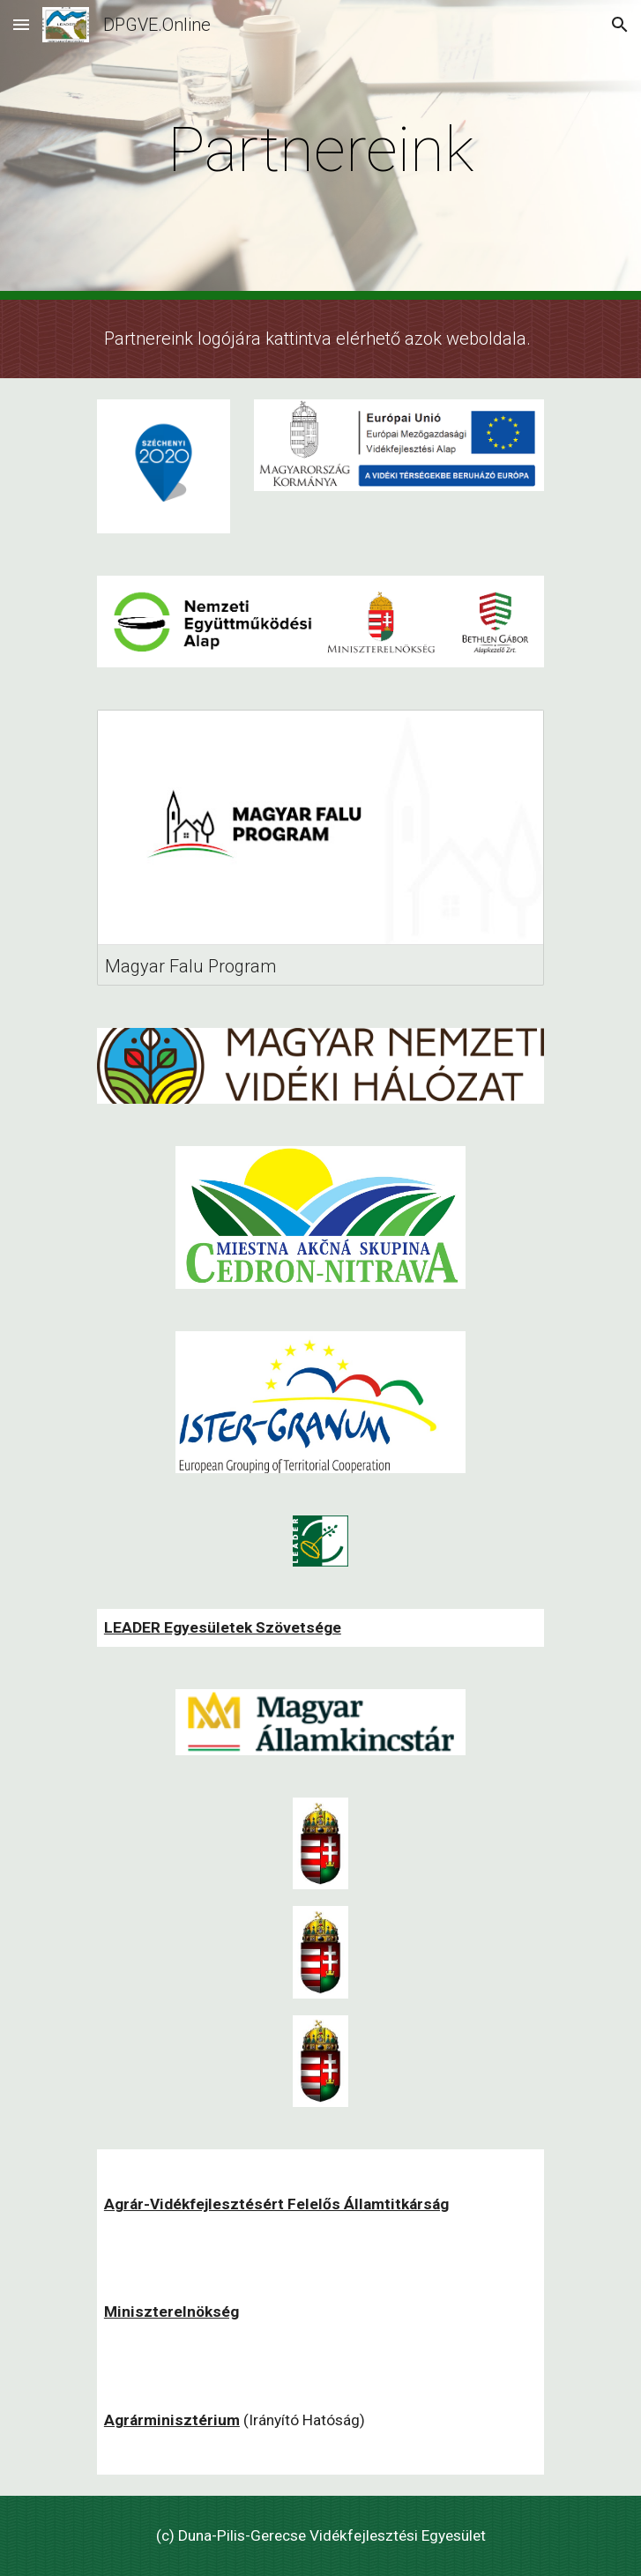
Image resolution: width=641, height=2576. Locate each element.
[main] (320, 150)
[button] (21, 24)
